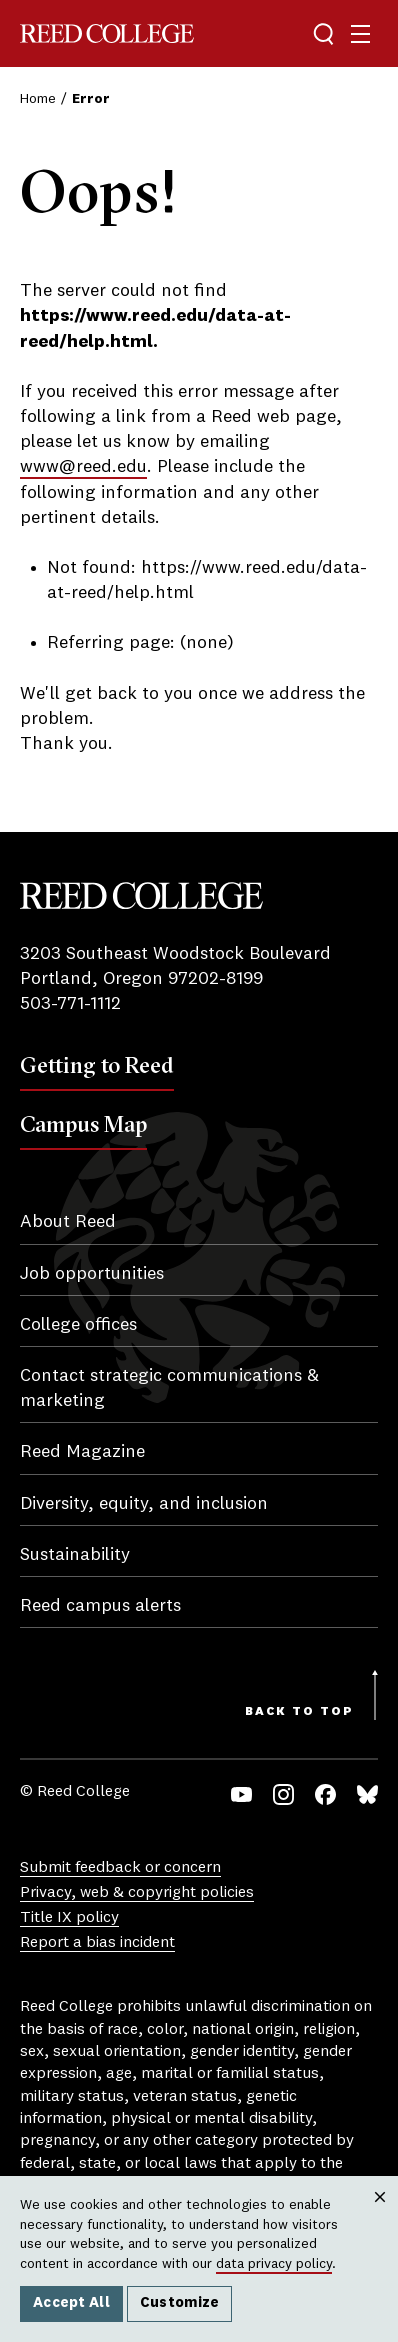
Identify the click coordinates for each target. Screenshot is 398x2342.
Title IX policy (69, 1918)
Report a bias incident (97, 1943)
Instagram (283, 1794)
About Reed (68, 1222)
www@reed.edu (83, 467)
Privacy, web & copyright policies (137, 1893)
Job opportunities (92, 1274)
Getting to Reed (97, 1065)
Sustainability (75, 1555)
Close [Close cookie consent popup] (379, 2217)
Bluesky (367, 1794)
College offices (78, 1325)
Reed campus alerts (100, 1606)
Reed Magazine (82, 1452)
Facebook (325, 1794)
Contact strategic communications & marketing (169, 1388)
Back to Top (299, 1712)
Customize (180, 2303)
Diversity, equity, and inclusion (144, 1504)
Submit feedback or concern (120, 1868)
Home (38, 99)
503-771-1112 (70, 1004)
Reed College (107, 33)
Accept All (71, 2303)
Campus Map (83, 1124)
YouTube (241, 1794)
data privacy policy (274, 2264)
